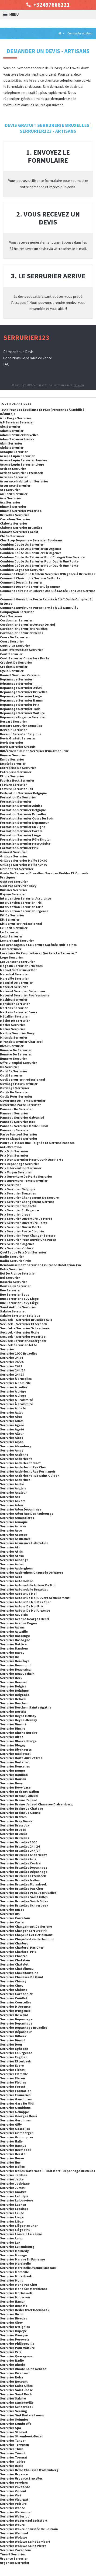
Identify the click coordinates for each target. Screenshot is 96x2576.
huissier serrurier (13, 890)
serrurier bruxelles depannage (23, 1867)
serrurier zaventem (15, 2550)
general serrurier (13, 852)
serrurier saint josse (16, 2390)
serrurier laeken (13, 2204)
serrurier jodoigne (15, 2183)
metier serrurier (12, 1025)
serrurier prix (10, 2352)
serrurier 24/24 (12, 1362)
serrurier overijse (14, 2335)
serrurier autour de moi (18, 1593)
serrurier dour (11, 2044)
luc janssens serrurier (17, 961)
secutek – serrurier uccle (19, 1332)
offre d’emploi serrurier (18, 1063)
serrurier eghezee (14, 2049)
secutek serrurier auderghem (23, 1341)
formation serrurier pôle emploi (25, 839)
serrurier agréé (12, 1429)
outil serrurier (11, 1075)
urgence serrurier (14, 2558)
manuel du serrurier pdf (18, 970)
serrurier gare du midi (17, 2103)
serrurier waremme (15, 2512)
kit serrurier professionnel (21, 924)
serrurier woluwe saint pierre (23, 2546)
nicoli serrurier (12, 1046)
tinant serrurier (12, 2554)
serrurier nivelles (13, 2318)
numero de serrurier (16, 1050)
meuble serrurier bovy (17, 1033)
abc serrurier (10, 426)
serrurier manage (13, 2255)
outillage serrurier (14, 1088)
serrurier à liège (13, 1391)
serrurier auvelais (14, 1615)
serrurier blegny (13, 1745)
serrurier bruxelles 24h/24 (20, 1850)
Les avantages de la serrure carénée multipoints (38, 945)
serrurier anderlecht (16, 1459)
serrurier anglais (13, 1488)
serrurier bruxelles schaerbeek (24, 1905)
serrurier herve (12, 2158)
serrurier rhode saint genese (23, 2369)
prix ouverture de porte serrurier (26, 1176)
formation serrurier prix (19, 848)
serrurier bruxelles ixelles (20, 1880)
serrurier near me (13, 2306)
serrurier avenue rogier (18, 1623)
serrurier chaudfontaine (19, 1973)
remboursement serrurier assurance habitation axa (40, 1265)
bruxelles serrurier (14, 515)
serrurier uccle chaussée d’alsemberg (29, 2470)
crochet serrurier (13, 667)
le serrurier (9, 932)
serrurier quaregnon (16, 2356)
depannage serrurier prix (19, 704)
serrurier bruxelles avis (18, 1859)
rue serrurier (10, 1290)
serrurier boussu (13, 1779)
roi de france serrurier (18, 1273)
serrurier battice (13, 1644)
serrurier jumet (12, 2188)
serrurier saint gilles (16, 2386)
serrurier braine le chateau (21, 1808)
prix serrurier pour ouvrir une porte (28, 1240)
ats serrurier (10, 490)
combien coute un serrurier (22, 544)
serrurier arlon (11, 1505)
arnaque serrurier (14, 452)
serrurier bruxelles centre (20, 1863)
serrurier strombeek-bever (21, 2436)
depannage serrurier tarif (20, 709)
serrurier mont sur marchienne (24, 2289)
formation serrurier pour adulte (25, 844)
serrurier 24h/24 (12, 1370)
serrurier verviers (14, 2482)
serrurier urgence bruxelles (21, 2478)
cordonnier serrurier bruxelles (24, 629)
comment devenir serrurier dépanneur (30, 586)
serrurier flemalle (14, 2074)
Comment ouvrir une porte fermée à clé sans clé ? (39, 608)
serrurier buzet (12, 1909)
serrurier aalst (11, 1412)
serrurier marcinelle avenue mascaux (28, 2268)
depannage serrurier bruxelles (23, 692)
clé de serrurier (12, 536)
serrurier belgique (14, 1690)
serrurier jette (12, 2179)
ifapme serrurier (13, 894)
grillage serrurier (13, 856)
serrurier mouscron (15, 2297)
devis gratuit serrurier (18, 738)
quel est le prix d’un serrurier (23, 1252)
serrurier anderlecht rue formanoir (27, 1471)
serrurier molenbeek (16, 2276)
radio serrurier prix (15, 1261)
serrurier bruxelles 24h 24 (20, 1846)
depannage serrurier (16, 679)
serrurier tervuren (14, 2445)
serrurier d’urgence (15, 2011)
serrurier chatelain (15, 1960)
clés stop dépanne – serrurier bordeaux (31, 540)
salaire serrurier (13, 1311)
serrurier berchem (14, 1703)
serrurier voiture (13, 2504)
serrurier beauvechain (17, 1674)
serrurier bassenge (15, 1636)
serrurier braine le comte (20, 1813)
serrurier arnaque (14, 1522)
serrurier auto (11, 1577)
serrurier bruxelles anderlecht (23, 1855)
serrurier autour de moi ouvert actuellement (35, 1598)
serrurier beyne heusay (18, 1716)
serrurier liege (12, 2217)
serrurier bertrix (13, 1711)
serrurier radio (12, 2360)
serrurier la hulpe (14, 2196)
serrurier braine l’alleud (18, 1800)
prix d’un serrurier (14, 1155)
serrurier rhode (12, 2365)
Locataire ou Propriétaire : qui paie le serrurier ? (38, 953)
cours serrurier (12, 641)
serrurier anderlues (15, 1480)
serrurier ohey (11, 2322)
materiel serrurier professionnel (25, 995)
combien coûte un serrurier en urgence (31, 553)
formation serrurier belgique (23, 810)
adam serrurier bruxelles (19, 435)
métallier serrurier (14, 1016)
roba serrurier (11, 1269)
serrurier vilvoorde (15, 2487)
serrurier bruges (13, 1829)
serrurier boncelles (15, 1766)
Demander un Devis (18, 351)
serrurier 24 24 (11, 1358)
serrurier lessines (14, 2209)
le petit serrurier (13, 928)
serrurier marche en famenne (22, 2259)
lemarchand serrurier (17, 940)
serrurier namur (12, 2301)
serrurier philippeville (17, 2343)
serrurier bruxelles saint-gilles (24, 1901)
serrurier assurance (15, 1539)
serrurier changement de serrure (26, 1926)
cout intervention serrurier (21, 650)
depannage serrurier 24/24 (21, 688)
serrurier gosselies (15, 2129)
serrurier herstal (13, 2154)
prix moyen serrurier (16, 1172)
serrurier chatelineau (17, 1968)
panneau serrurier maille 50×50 (24, 1126)
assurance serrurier (15, 485)
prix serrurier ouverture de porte (26, 1218)
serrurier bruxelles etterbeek (23, 1876)
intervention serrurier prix (20, 902)
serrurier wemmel (14, 2533)
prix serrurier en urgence (19, 1210)
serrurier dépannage (16, 2019)
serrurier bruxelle (13, 1834)
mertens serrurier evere (18, 1012)
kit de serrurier (12, 915)
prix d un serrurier (14, 1151)
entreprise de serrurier (18, 768)
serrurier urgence (14, 2474)
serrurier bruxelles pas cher (21, 1888)
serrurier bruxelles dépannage (23, 1872)
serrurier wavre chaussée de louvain (29, 2529)
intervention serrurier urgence (24, 911)
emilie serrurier (12, 759)
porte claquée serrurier (18, 1138)
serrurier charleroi (14, 1943)
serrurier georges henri (18, 2116)
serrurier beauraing (15, 1669)
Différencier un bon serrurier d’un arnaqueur (34, 751)
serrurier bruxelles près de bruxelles (28, 1893)
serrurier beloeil (13, 1699)
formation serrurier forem (21, 831)
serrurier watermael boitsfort (24, 2520)
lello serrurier (11, 936)
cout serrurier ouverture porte (24, 658)
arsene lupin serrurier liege (22, 464)
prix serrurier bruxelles (18, 1193)
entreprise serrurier (15, 772)
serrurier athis (11, 1551)
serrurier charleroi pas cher (22, 1947)
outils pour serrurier (16, 1096)
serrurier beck (11, 1678)
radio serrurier (12, 1256)
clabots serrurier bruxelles (21, 527)
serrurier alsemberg (15, 1446)
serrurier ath (10, 1547)
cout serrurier (11, 654)
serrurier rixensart (15, 2373)
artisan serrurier (13, 469)
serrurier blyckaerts (16, 1749)
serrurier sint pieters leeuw (22, 2415)
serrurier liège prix (15, 2230)
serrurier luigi (11, 2238)
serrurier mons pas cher (18, 2284)
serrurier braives (13, 1817)
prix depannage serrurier (19, 1164)
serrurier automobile (16, 1581)
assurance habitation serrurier (24, 481)
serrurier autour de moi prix (21, 1606)
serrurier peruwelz (14, 2339)
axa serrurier (10, 502)
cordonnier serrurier (16, 620)
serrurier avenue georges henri (24, 1619)
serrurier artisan (13, 1526)
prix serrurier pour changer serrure (27, 1235)
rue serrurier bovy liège (19, 1303)
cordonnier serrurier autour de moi (27, 624)
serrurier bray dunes (16, 1821)
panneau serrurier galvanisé (22, 1117)
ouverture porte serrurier (20, 1105)
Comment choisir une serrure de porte (30, 578)
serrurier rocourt (14, 2381)
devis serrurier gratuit (18, 747)
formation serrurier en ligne (22, 827)
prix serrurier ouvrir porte (20, 1227)
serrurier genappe (14, 2112)
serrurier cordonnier (16, 1994)
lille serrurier (10, 949)
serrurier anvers (12, 1501)
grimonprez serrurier (16, 869)
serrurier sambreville (17, 2402)
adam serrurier (12, 431)
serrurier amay (11, 1450)
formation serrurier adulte (21, 806)
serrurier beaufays (14, 1661)
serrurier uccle (11, 2466)
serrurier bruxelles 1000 (18, 1842)
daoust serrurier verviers (20, 675)
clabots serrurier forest (19, 532)
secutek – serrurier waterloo (23, 1336)
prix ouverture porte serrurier (24, 1181)
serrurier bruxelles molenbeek (23, 1884)
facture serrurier (13, 785)
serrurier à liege (13, 1395)
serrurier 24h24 (12, 1374)
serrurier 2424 (11, 1366)
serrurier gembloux (15, 2108)
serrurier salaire (13, 2398)
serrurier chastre (13, 1956)
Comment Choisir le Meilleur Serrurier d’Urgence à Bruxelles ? (48, 574)
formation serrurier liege (20, 835)
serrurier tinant (12, 2453)
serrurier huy (10, 2162)
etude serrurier (12, 776)
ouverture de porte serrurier (22, 1101)
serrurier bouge (12, 1770)
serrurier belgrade (14, 1695)
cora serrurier (11, 616)
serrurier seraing (13, 2411)
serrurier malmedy (14, 2251)
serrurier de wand (14, 2015)
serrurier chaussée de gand (21, 1977)
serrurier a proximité (16, 1400)
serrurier (7, 1349)
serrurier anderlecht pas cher (23, 1467)
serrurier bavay (12, 1652)
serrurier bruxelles (14, 1838)
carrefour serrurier (15, 519)
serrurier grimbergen (17, 2133)
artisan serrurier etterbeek (21, 473)
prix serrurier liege (15, 1214)
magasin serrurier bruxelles (21, 966)
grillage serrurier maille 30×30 (23, 860)
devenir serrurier (13, 730)
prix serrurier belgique (17, 1189)
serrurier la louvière (16, 2200)
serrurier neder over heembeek (24, 2310)
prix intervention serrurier (20, 1168)
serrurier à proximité (16, 1404)
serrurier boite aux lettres (21, 1758)
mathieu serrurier (13, 999)
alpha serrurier (12, 447)
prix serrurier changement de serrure (29, 1197)
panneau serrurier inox (17, 1122)
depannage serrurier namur (21, 700)
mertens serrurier (14, 1008)
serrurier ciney (12, 1985)
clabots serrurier (13, 523)
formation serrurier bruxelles (23, 814)
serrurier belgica (13, 1686)
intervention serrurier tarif (21, 907)
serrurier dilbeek (13, 2036)
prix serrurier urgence (17, 1244)
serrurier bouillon (14, 1775)
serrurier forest (12, 2086)
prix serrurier (10, 1185)
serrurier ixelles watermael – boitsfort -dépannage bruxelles (47, 2171)
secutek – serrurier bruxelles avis (26, 1320)
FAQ (6, 364)
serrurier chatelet (14, 1964)
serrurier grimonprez (16, 2137)
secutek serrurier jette (18, 1345)
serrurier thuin (12, 2449)
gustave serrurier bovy (18, 886)
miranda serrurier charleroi (21, 1042)
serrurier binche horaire (19, 1733)
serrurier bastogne (15, 1640)
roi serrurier (10, 1277)
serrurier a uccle (13, 1408)
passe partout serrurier (18, 1134)
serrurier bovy (11, 1783)
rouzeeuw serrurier (15, 1286)
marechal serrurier (14, 974)
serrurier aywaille (14, 1631)
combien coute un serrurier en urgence (31, 549)
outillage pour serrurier (19, 1084)
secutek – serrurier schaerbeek (24, 1328)
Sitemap (79, 385)
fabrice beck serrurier (17, 780)
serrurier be (9, 1657)
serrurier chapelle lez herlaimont (26, 1935)
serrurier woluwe (13, 2537)
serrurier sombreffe (15, 2424)
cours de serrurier (14, 637)
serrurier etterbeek (15, 2061)
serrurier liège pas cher (19, 2225)
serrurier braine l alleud (19, 1796)
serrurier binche (12, 1728)
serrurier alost (11, 1438)
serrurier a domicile (15, 1383)
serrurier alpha (12, 1442)
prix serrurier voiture (16, 1248)
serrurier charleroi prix (18, 1952)
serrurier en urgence (16, 2053)
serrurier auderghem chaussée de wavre (31, 1572)
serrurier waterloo (15, 2516)
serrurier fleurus (13, 2082)
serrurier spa (10, 2428)
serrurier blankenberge (18, 1741)
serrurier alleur (12, 1433)
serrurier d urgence (15, 2006)
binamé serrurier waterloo (21, 511)
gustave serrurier (14, 881)
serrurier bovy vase (15, 1787)
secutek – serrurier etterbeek (23, 1324)
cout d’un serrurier (15, 645)
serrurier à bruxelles (16, 1379)
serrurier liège (12, 2221)
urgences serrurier (14, 2563)
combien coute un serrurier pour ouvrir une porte (39, 561)
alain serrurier (11, 443)
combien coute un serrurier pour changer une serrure (42, 557)
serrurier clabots (13, 1990)
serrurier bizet (11, 1737)
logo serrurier (11, 957)
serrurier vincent (13, 2491)
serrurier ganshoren (16, 2099)
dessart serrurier (13, 721)
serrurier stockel (13, 2432)
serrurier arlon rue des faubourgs (26, 1513)
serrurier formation (15, 2091)
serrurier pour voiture (17, 2348)
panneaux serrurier (15, 1130)
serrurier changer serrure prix (23, 1931)
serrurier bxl (10, 1914)
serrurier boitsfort (15, 1762)
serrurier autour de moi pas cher (25, 1602)
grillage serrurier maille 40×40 (23, 865)
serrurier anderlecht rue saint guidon (29, 1476)
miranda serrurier (13, 1037)
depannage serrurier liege (21, 696)
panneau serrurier (14, 1113)
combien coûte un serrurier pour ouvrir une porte (39, 565)
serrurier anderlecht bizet (20, 1463)
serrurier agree (12, 1425)
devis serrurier (11, 742)
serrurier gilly (11, 2124)
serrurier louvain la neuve (21, 2234)
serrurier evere (12, 2065)
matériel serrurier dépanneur (22, 991)
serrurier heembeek (15, 2150)
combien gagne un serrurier (22, 570)
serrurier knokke (13, 2192)
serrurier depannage (16, 2023)
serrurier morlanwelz (16, 2293)
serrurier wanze (12, 2508)
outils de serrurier (14, 1092)
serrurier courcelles (15, 2002)
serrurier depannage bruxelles (23, 2027)
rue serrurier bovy (14, 1294)
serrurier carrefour (15, 1918)
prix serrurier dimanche (18, 1206)
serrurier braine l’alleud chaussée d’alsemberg (36, 1804)
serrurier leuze (12, 2213)
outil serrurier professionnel (22, 1079)
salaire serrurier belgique (20, 1315)
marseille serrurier (14, 978)
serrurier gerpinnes (15, 2120)
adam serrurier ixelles (17, 439)
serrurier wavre (12, 2525)
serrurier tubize (12, 2461)
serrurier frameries (15, 2095)
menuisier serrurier (15, 1004)
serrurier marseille (14, 2272)
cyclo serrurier (12, 671)
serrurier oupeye (13, 2331)
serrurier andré (12, 1484)
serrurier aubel (12, 1564)
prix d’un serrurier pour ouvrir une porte (31, 1160)
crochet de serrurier (16, 662)
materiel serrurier (14, 987)
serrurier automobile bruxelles (24, 1589)
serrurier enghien (13, 2057)
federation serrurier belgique (23, 793)
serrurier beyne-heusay (18, 1720)
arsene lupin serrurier (17, 456)
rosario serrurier (13, 1282)
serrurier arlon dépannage (20, 1509)
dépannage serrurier (16, 683)
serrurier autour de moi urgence (25, 1610)
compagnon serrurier (17, 612)
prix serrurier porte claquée (22, 1231)
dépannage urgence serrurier (23, 717)
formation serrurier (15, 801)
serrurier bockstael (15, 1754)
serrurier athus (12, 1556)
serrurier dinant (12, 2040)
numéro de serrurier (16, 1054)
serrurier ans (10, 1497)
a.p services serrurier (17, 422)
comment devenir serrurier (21, 582)
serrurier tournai (13, 2457)
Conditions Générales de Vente (27, 358)
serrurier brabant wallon (19, 1792)
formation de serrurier (18, 797)
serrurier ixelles (12, 2166)
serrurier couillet (13, 1998)
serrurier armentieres (17, 1518)
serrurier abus (11, 1417)
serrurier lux (10, 2242)
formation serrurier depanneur (24, 822)
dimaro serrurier (13, 755)
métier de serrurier (15, 1020)
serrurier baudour (14, 1648)
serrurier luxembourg (17, 2247)
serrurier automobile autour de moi (27, 1585)
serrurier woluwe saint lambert (25, 2541)
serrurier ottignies (15, 2327)
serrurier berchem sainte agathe (25, 1707)
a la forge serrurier (15, 418)
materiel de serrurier (16, 983)
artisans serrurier (14, 477)
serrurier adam (12, 1421)
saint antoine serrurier (18, 1307)
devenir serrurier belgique (20, 734)
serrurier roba (11, 2377)
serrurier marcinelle (15, 2263)
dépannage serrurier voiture (22, 713)
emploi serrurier (13, 763)
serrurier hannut (13, 2145)
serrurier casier (12, 1922)
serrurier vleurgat (14, 2499)
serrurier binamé (13, 1724)
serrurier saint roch (16, 2394)
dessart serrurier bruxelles (21, 726)
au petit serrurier (13, 494)
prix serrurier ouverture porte (24, 1223)
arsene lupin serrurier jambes (23, 460)
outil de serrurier (13, 1071)
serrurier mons (11, 2280)
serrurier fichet (12, 2070)
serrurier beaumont (15, 1665)
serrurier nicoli (12, 2314)
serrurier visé (10, 2495)
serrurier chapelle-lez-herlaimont (27, 1939)
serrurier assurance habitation (24, 1543)
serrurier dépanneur (16, 2032)
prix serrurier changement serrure (27, 1202)
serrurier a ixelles (13, 1387)
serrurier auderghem (16, 1568)
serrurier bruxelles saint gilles (24, 1897)
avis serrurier (10, 498)
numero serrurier (13, 1058)
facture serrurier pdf (16, 789)
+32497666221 (48, 4)
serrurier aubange (14, 1560)
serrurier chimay (13, 1981)
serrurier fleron (12, 2078)
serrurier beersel (13, 1682)
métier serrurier (12, 1029)
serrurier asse (11, 1530)
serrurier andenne (14, 1454)
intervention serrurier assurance (25, 898)
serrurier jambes (13, 2175)
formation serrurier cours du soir (26, 818)
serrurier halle (11, 2141)
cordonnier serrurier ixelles (21, 633)
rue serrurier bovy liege (19, 1299)
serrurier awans (12, 1627)
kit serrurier (10, 919)
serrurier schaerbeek (16, 2407)
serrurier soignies (14, 2419)
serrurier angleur (13, 1492)
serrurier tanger (13, 2440)
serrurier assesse (13, 1534)
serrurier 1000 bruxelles (18, 1353)
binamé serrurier (13, 506)
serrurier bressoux (14, 1825)
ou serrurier (9, 1067)
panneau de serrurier (16, 1109)
